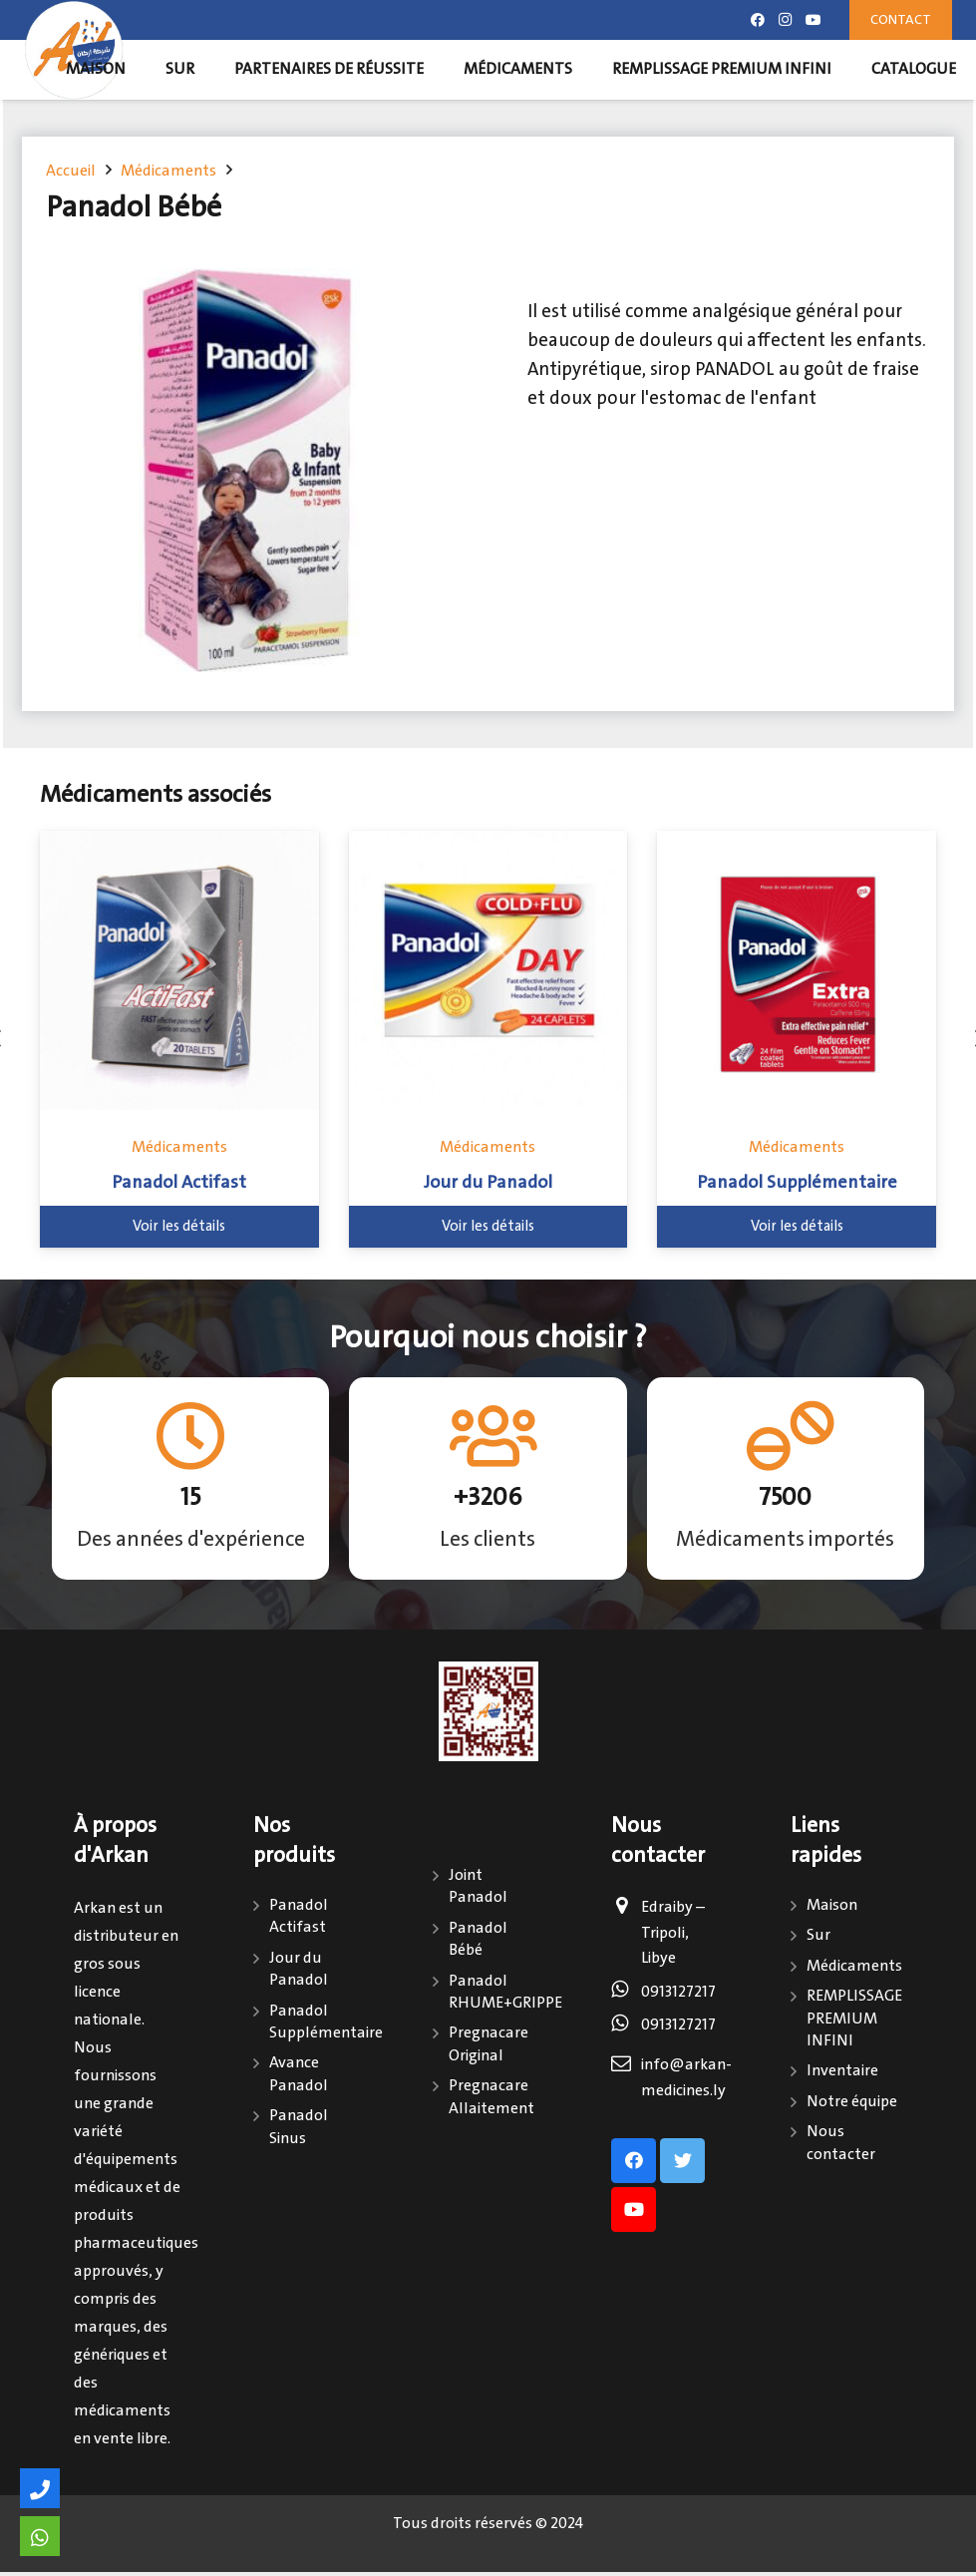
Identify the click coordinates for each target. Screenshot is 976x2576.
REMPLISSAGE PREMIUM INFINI (854, 2018)
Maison (832, 1905)
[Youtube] (813, 20)
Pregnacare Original (488, 2044)
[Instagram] (786, 20)
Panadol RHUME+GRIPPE (505, 1992)
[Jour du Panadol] (488, 970)
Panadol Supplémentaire (797, 1183)
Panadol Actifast (179, 1183)
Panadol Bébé (478, 1939)
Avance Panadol (298, 2073)
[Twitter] (682, 2160)
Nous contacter (841, 2142)
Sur (818, 1935)
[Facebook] (758, 20)
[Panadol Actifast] (179, 970)
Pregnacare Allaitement (491, 2096)
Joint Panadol (478, 1886)
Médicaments (179, 1147)
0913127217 (678, 1992)
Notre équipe (852, 2101)
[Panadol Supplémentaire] (796, 970)
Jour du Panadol (488, 1183)
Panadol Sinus (298, 2126)
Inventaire (842, 2070)
